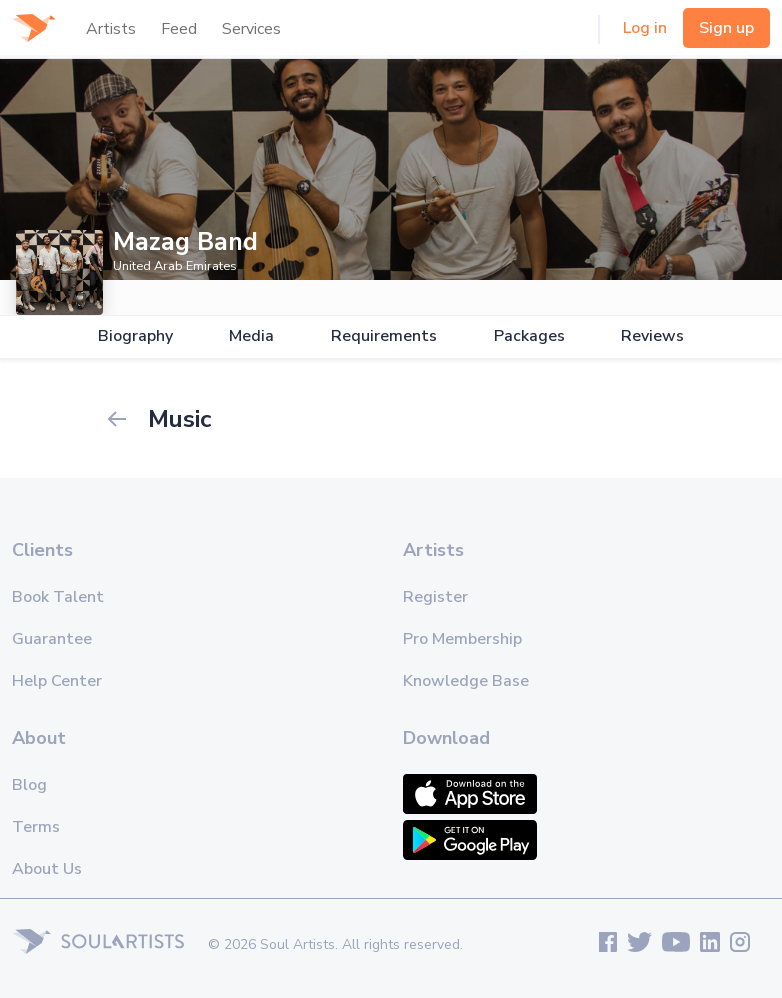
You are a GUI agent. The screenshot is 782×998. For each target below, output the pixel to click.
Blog (29, 785)
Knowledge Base (466, 681)
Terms (36, 827)
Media (251, 336)
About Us (47, 869)
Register (435, 597)
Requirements (384, 336)
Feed (179, 29)
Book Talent (58, 597)
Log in (645, 28)
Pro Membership (462, 639)
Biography (135, 336)
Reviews (652, 336)
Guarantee (52, 639)
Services (251, 29)
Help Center (57, 681)
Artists (111, 29)
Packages (529, 336)
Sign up (726, 28)
